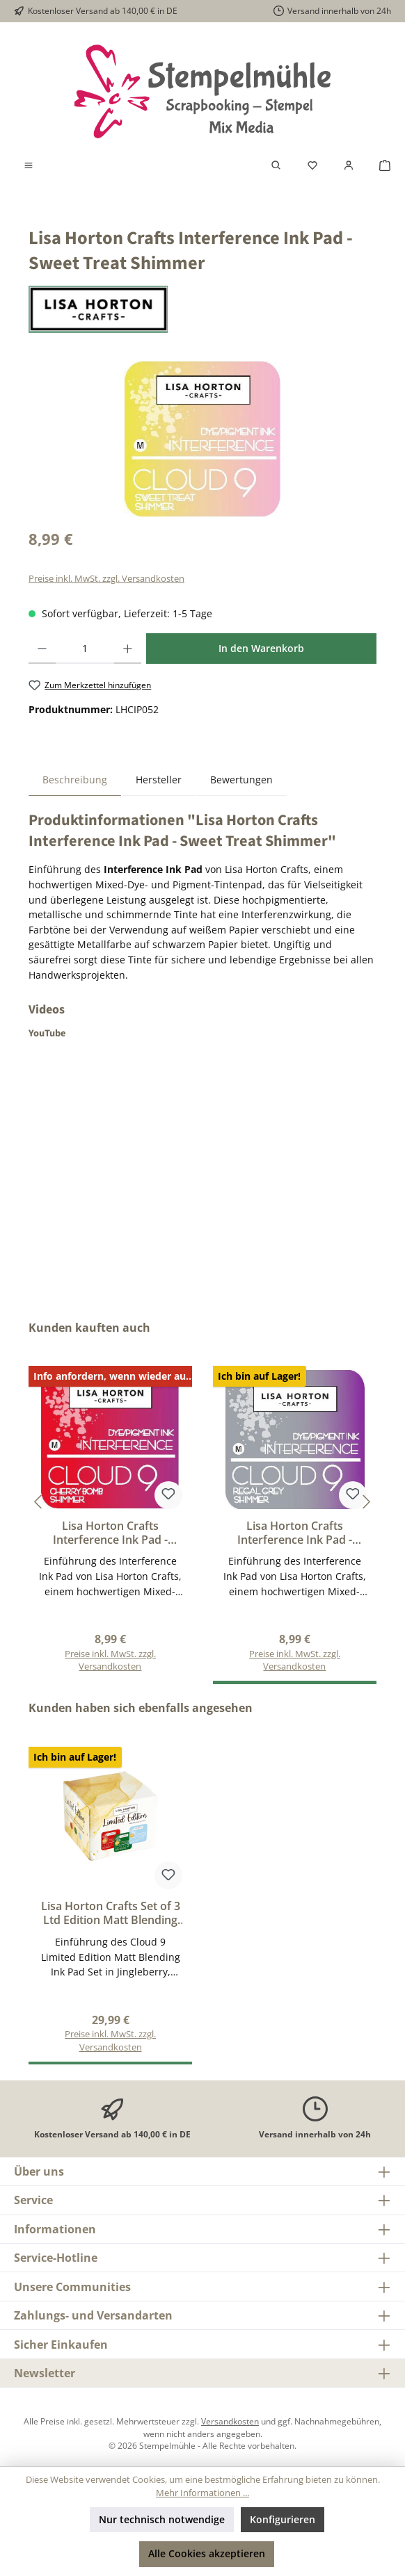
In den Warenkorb (261, 648)
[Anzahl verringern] (42, 648)
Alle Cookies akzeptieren (206, 2553)
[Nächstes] (366, 1501)
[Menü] (28, 165)
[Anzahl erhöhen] (127, 648)
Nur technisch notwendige (162, 2519)
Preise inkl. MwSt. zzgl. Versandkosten (106, 579)
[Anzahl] (85, 648)
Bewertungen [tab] (241, 779)
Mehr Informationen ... (202, 2493)
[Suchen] (276, 165)
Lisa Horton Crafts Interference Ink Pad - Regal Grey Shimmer (294, 1533)
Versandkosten (230, 2421)
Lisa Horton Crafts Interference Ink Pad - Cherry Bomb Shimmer (110, 1533)
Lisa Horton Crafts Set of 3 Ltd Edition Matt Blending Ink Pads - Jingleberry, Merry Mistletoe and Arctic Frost (110, 1913)
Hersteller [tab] (159, 779)
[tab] (75, 779)
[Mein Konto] (348, 165)
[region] (202, 439)
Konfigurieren (282, 2519)
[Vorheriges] (39, 1501)
